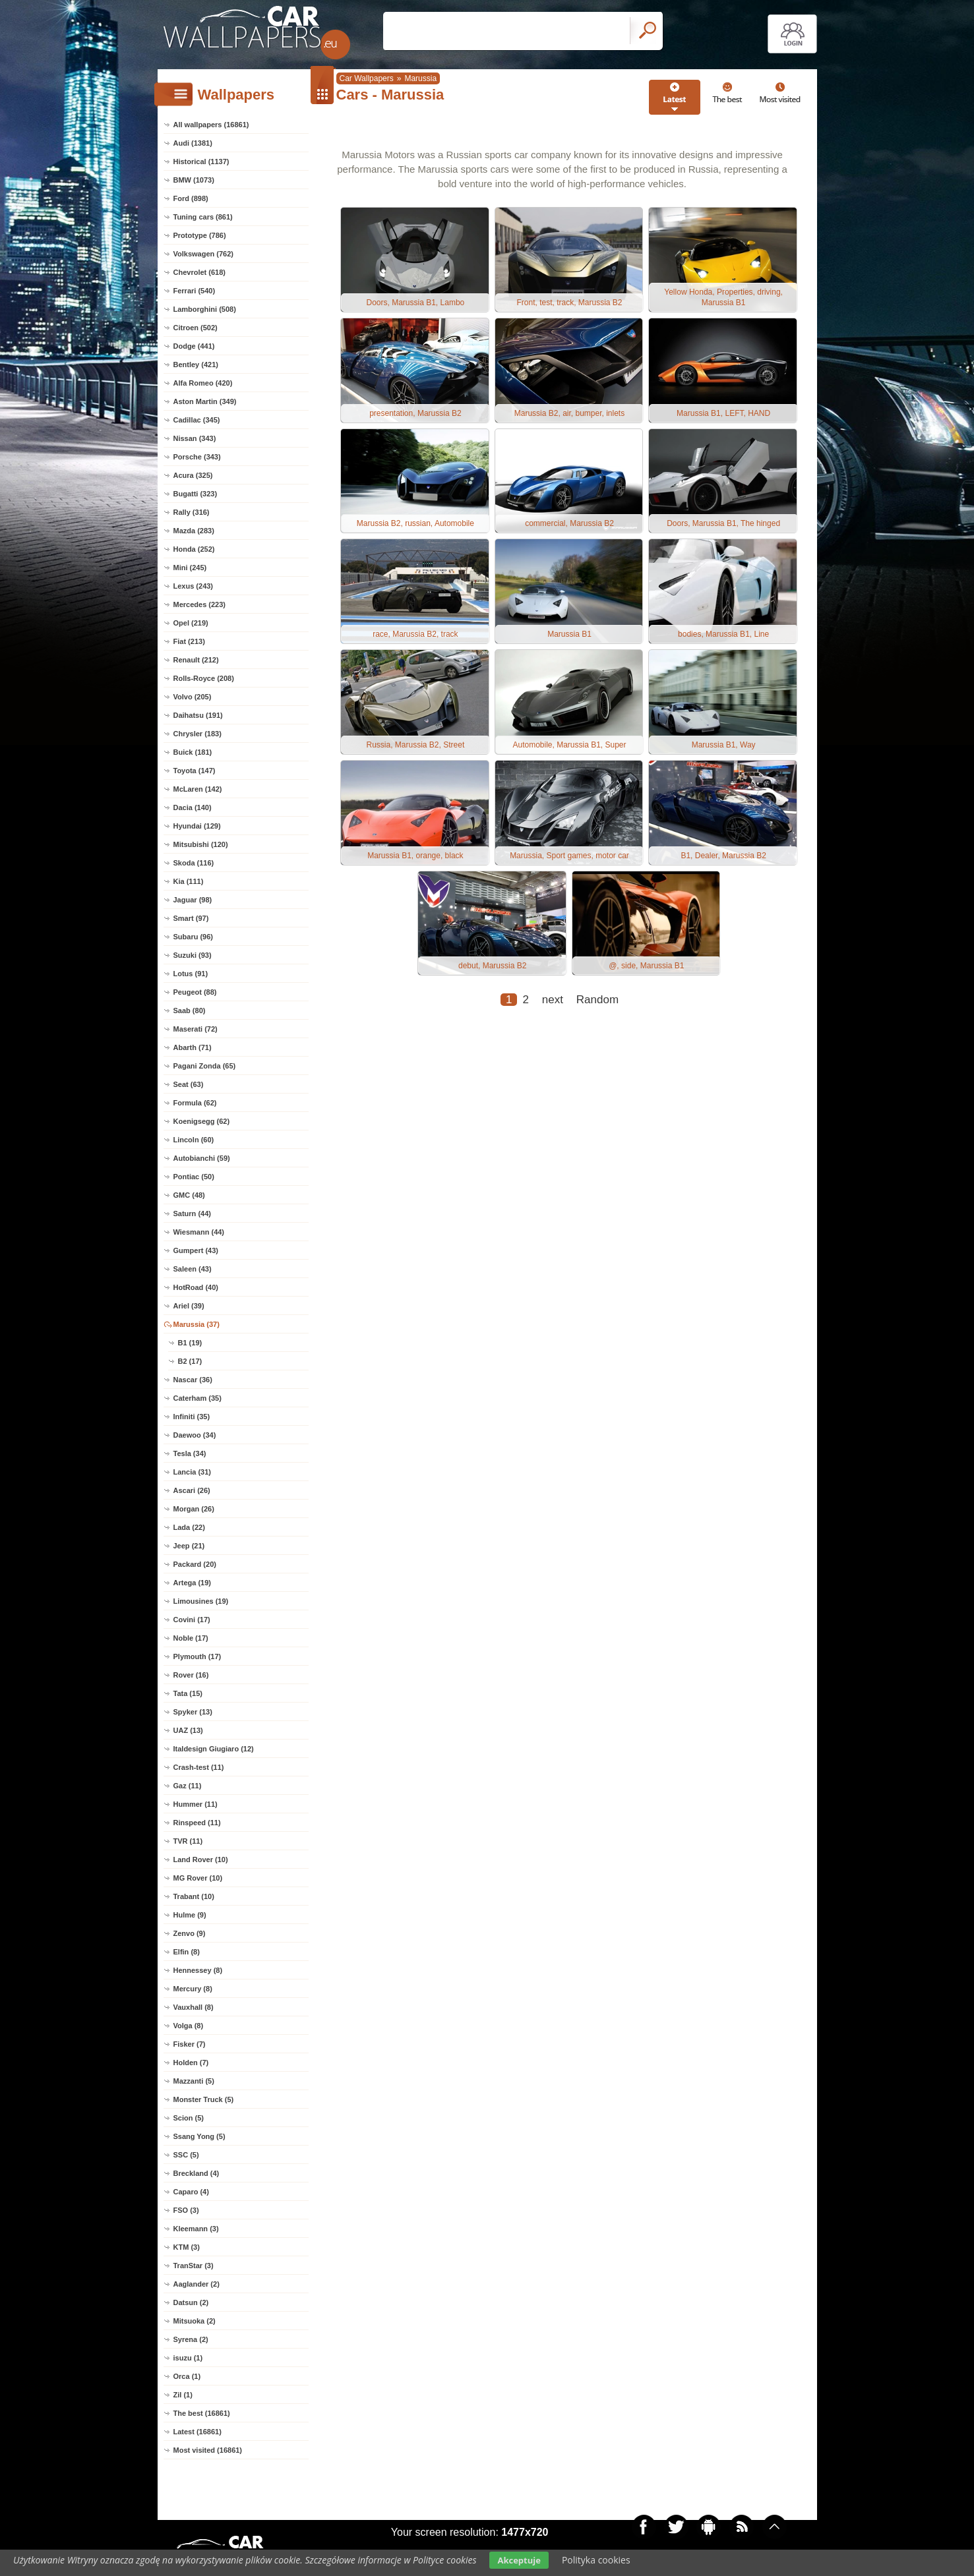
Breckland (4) (196, 2173)
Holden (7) (191, 2062)
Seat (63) (188, 1084)
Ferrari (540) (194, 291)
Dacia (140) (192, 807)
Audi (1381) (192, 143)
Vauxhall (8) (193, 2007)
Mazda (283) (193, 531)
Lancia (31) (192, 1472)
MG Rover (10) (198, 1878)
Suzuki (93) (192, 955)
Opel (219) (190, 623)
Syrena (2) (190, 2339)
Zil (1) (183, 2395)
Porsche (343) (197, 457)
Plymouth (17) (197, 1656)
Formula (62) (195, 1103)
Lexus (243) (193, 586)
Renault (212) (196, 660)
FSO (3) (186, 2210)
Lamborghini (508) (204, 309)
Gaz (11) (187, 1786)
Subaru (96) (193, 937)
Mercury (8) (192, 1989)
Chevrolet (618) (199, 272)
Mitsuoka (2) (194, 2321)
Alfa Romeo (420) (203, 383)
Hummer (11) (195, 1804)
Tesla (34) (189, 1453)
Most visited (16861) (208, 2450)
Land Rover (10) (200, 1859)
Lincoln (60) (193, 1140)
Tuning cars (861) (203, 217)
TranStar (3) (193, 2265)
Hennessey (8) (198, 1970)
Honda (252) (194, 549)
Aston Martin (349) (205, 401)
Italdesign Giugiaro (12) (213, 1749)
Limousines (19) (201, 1601)
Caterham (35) (197, 1398)
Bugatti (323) (195, 494)
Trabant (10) (193, 1896)
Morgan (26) (193, 1509)
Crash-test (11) (198, 1767)
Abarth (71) (192, 1047)
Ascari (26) (191, 1490)
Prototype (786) (199, 235)
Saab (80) (189, 1010)
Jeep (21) (189, 1546)
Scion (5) (188, 2118)
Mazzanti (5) (193, 2081)
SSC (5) (186, 2155)
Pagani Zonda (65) (204, 1066)
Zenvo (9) (189, 1933)
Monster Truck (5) (203, 2099)
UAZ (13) (188, 1730)
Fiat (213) (189, 641)
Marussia (420, 78)
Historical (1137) (201, 161)
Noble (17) (190, 1638)
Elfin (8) (186, 1952)
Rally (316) (191, 512)
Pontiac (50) (193, 1177)
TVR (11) (188, 1841)
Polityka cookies (596, 2560)
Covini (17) (191, 1620)
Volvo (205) (192, 697)
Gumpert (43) (195, 1250)
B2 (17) (190, 1361)
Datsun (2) (191, 2302)
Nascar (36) (192, 1380)
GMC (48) (189, 1195)
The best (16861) (201, 2413)
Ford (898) (190, 198)
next (552, 1010)
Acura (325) (193, 475)
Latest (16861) (197, 2432)
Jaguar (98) (192, 900)
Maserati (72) (195, 1029)
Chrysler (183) (197, 734)
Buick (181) (192, 752)
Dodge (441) (194, 346)
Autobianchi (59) (201, 1158)
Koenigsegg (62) (201, 1121)
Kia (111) (188, 881)
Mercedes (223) (199, 604)
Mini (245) (190, 567)
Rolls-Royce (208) (203, 678)
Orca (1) (187, 2376)
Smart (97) (191, 918)
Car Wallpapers (367, 78)
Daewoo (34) (194, 1435)
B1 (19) (190, 1343)
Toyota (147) (194, 771)
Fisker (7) (189, 2044)
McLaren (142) (197, 789)
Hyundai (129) (197, 826)
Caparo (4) (191, 2192)
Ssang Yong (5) (199, 2136)
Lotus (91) (190, 974)
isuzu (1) (188, 2358)
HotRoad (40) (195, 1287)
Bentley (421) (195, 364)
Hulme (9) (189, 1915)
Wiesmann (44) (199, 1232)
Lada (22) (189, 1527)
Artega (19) (192, 1583)
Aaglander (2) (196, 2284)
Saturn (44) (192, 1213)
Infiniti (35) (191, 1416)
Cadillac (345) (196, 420)
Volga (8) (188, 2026)
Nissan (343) (194, 438)
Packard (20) (194, 1564)
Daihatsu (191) (198, 715)
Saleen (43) (192, 1269)
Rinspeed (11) (197, 1823)
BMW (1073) (193, 180)
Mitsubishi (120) (200, 844)
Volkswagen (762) (203, 254)
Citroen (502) (195, 328)
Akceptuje (518, 2560)
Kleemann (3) (196, 2229)
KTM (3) (186, 2247)
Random (597, 1010)
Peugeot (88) (195, 992)
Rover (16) (191, 1675)
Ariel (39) (188, 1306)
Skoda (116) (193, 863)
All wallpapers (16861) (211, 125)
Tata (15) (187, 1693)
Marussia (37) (196, 1324)
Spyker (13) (192, 1712)
